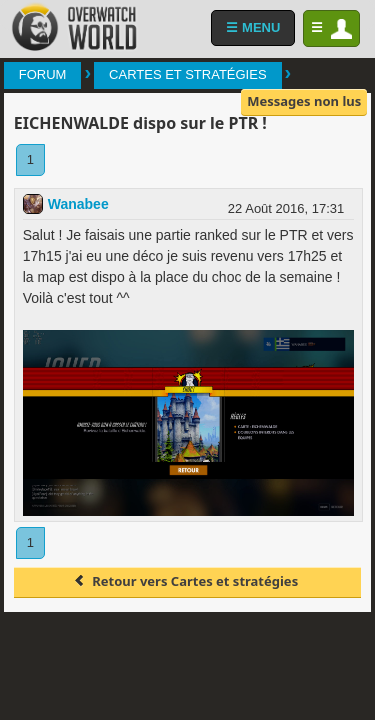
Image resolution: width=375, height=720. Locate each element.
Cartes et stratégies (187, 74)
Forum (43, 74)
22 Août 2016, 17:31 (286, 208)
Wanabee (78, 204)
